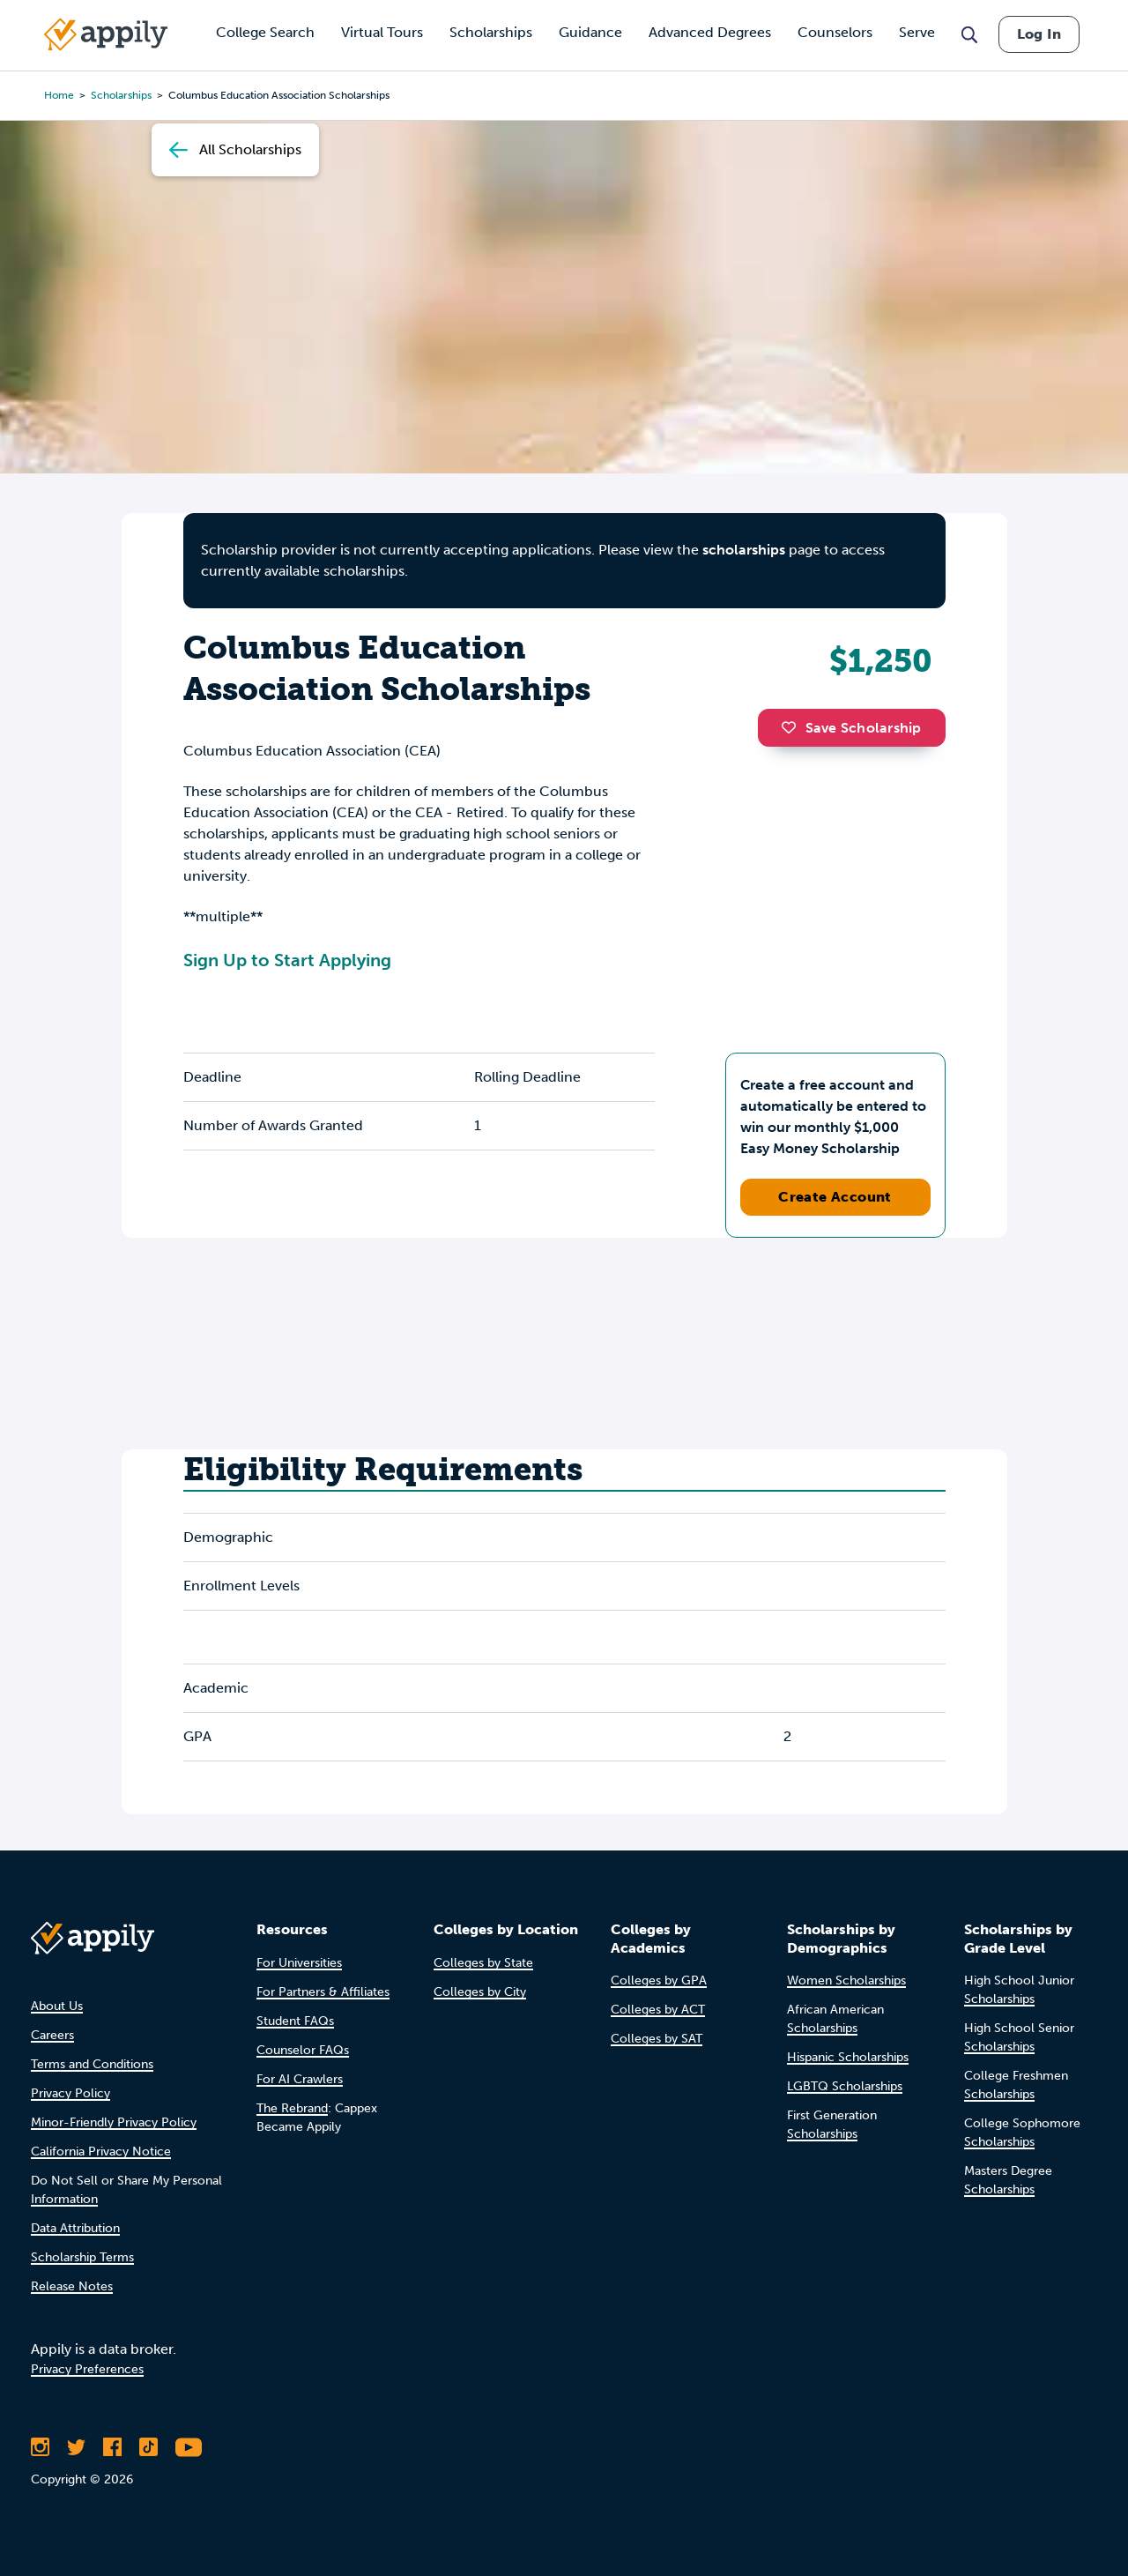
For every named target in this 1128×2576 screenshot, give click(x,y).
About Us (57, 2006)
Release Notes (72, 2286)
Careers (52, 2035)
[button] (793, 727)
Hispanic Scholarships (848, 2057)
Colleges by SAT (656, 2038)
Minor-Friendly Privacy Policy (114, 2122)
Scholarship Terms (82, 2257)
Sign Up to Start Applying (287, 960)
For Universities (299, 1962)
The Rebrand (292, 2108)
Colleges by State (483, 1962)
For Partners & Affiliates (323, 1991)
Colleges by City (480, 1991)
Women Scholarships (846, 1980)
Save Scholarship (851, 727)
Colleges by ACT (658, 2009)
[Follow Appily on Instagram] (40, 2447)
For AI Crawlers (299, 2079)
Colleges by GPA (659, 1980)
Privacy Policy (70, 2093)
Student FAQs (295, 2021)
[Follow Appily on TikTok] (148, 2447)
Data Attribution (75, 2228)
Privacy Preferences (87, 2369)
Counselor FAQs (302, 2050)
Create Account (835, 1196)
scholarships (743, 549)
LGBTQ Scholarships (844, 2086)
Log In (1039, 34)
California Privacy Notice (101, 2151)
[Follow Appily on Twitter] (76, 2447)
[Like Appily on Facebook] (112, 2447)
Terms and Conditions (92, 2064)
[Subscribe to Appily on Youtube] (188, 2447)
